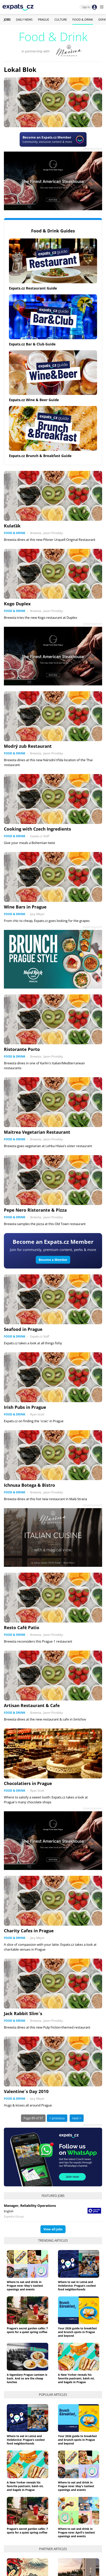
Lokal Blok (20, 69)
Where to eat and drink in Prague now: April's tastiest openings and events (76, 2532)
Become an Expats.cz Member (53, 1241)
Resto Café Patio (21, 1627)
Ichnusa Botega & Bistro (29, 1485)
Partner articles (53, 2549)
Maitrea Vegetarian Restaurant (37, 1132)
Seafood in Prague (23, 1329)
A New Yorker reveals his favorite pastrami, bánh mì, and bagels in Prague (76, 2378)
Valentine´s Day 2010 (26, 2091)
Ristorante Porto (22, 1049)
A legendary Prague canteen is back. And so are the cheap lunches (27, 2378)
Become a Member (53, 1260)
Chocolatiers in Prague (28, 1783)
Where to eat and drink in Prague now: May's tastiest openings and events (25, 2285)
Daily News (24, 19)
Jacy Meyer (37, 914)
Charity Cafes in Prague (29, 1930)
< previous (57, 2118)
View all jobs (53, 2229)
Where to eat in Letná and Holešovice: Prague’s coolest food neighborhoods (77, 2285)
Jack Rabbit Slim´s (23, 2013)
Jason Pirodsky (53, 533)
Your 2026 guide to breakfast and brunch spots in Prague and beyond (77, 2332)
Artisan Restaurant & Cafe (32, 1705)
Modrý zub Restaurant (28, 746)
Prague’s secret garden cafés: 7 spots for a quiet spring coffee (27, 2330)
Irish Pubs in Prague (25, 1407)
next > (76, 2118)
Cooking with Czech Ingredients (37, 829)
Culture (60, 19)
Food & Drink (82, 19)
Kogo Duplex (17, 603)
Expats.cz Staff (39, 836)
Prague (43, 19)
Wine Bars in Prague (25, 907)
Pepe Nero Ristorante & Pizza (35, 1210)
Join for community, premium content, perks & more (53, 1249)
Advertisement (92, 148)
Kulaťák (12, 526)
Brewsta (35, 533)
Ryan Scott (37, 1414)
